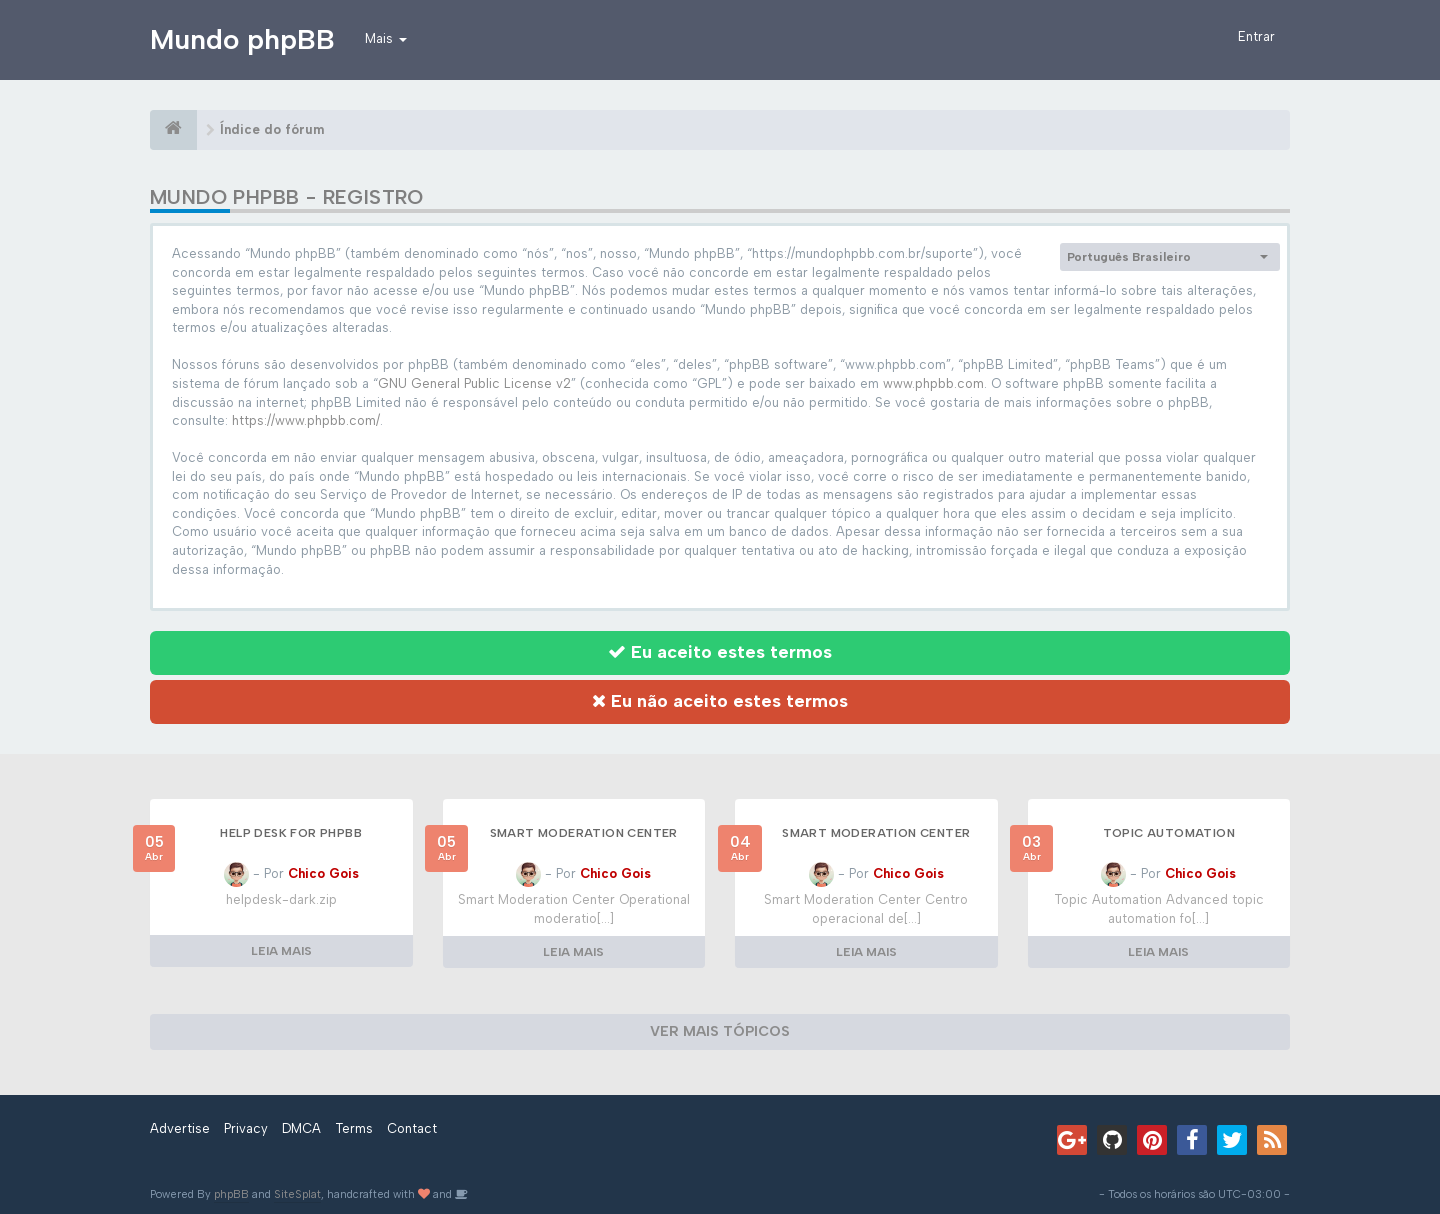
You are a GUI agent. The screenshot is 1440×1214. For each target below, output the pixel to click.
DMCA (301, 1128)
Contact (412, 1128)
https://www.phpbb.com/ (306, 420)
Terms (354, 1128)
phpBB (231, 1194)
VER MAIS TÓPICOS (720, 1031)
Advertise (180, 1128)
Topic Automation (1169, 833)
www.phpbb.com (933, 383)
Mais (386, 38)
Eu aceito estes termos (720, 652)
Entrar (1256, 36)
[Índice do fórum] (173, 130)
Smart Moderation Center (584, 833)
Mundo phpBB (242, 39)
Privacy (246, 1128)
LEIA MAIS (281, 951)
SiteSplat (297, 1194)
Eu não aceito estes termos (720, 701)
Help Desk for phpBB (291, 833)
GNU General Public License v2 (474, 383)
